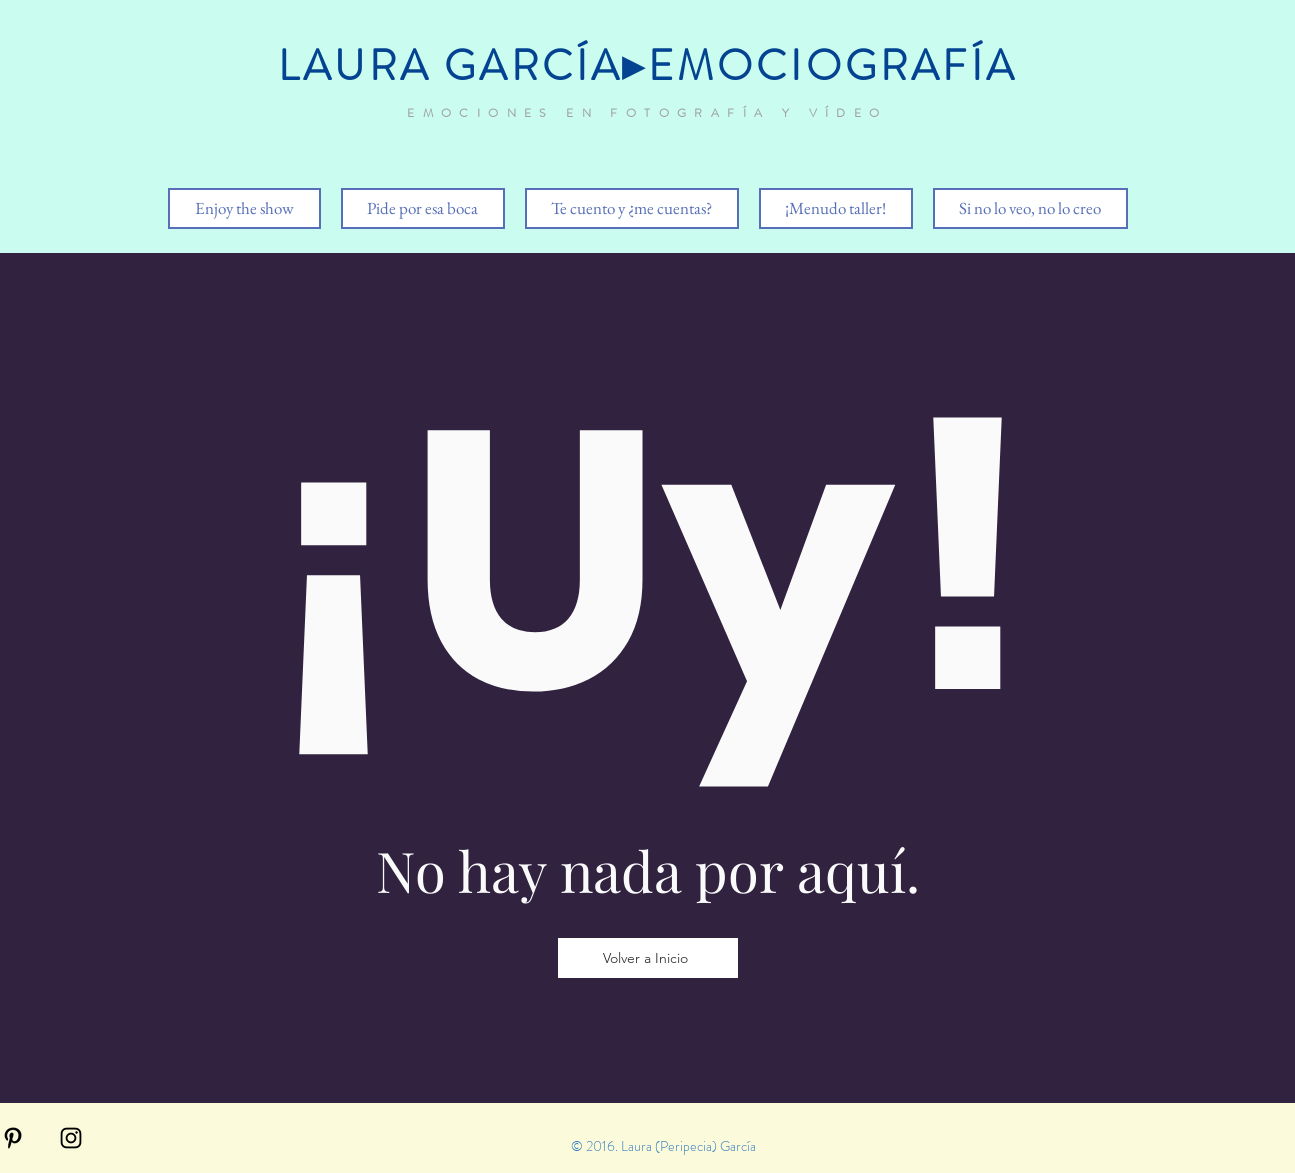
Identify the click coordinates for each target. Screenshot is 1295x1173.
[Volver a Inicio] (648, 958)
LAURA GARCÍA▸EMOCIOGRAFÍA (647, 66)
